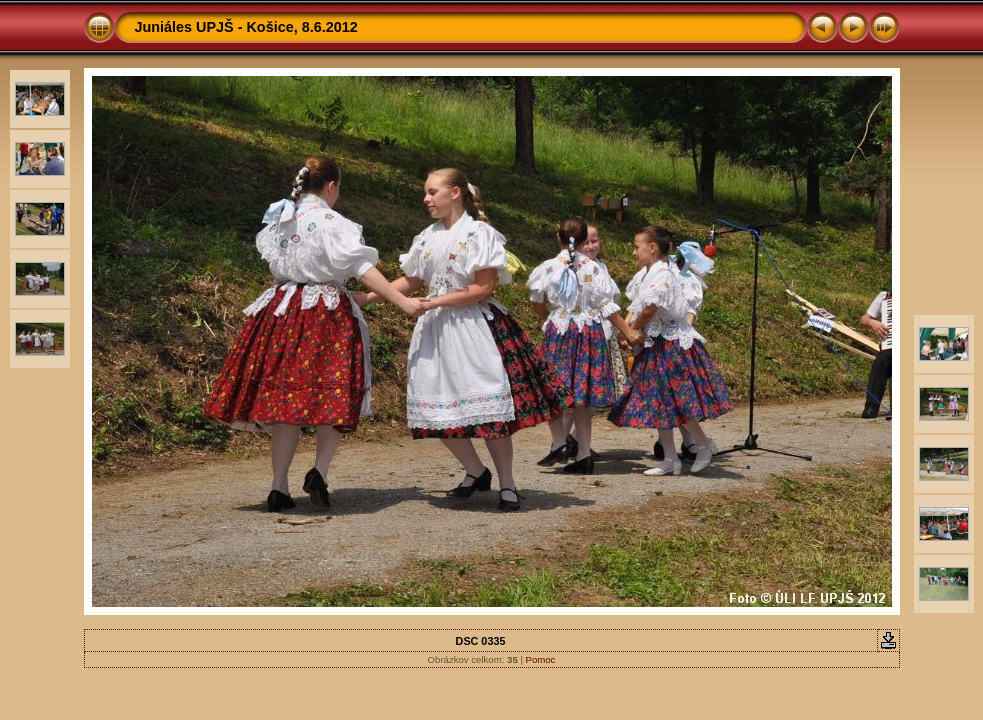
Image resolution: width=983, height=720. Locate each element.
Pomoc (541, 659)
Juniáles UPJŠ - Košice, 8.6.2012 (246, 27)
